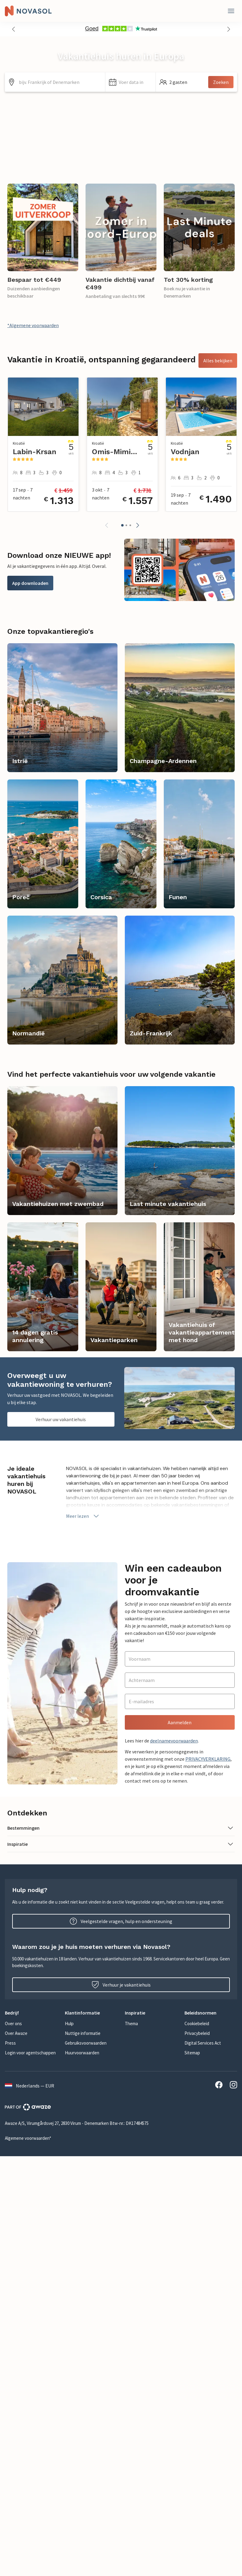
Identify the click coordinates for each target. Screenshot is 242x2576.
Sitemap (192, 2053)
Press (10, 2043)
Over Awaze (16, 2033)
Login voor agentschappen (30, 2053)
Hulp (69, 2023)
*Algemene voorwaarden (33, 325)
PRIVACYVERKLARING (207, 1759)
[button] (13, 29)
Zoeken (221, 82)
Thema (131, 2023)
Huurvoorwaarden (82, 2053)
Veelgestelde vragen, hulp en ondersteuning (121, 1921)
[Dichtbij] (231, 11)
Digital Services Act (202, 2043)
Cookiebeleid (196, 2023)
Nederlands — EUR (29, 2085)
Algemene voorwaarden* (28, 2138)
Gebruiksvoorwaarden (86, 2043)
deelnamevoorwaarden (174, 1741)
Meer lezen (83, 1516)
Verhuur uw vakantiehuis (61, 1419)
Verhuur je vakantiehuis (121, 1984)
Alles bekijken (217, 360)
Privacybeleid (197, 2033)
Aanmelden (179, 1722)
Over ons (13, 2023)
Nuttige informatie (82, 2033)
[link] (42, 245)
